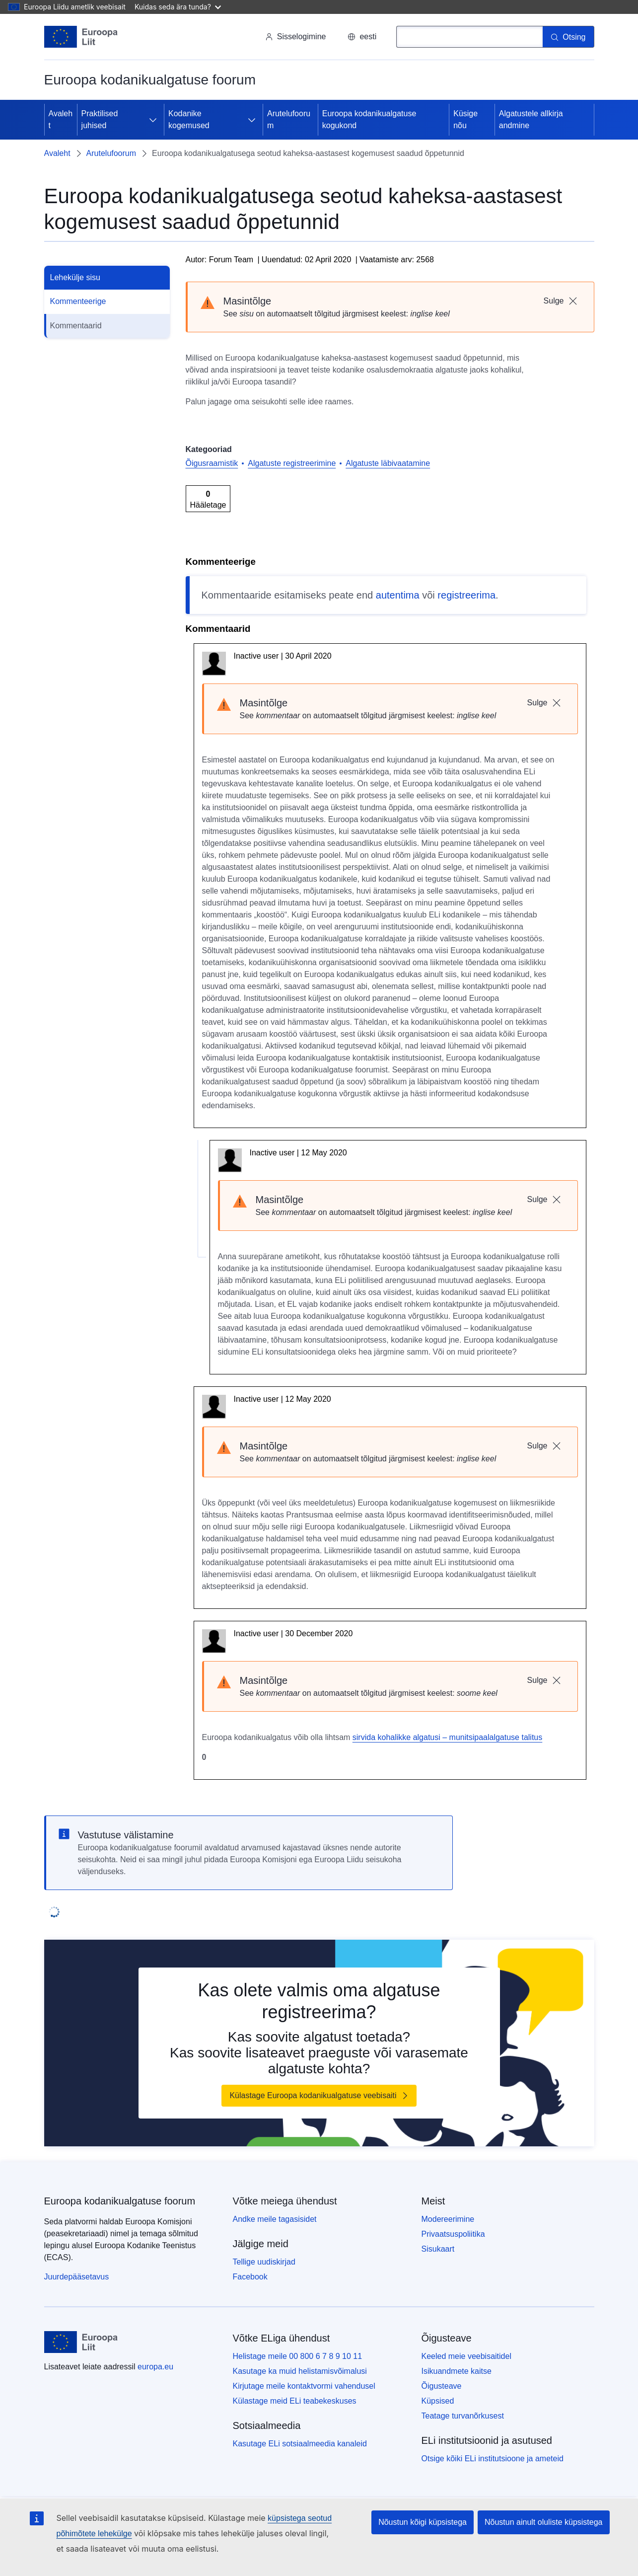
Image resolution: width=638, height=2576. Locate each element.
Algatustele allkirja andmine (531, 119)
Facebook (250, 2277)
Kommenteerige (78, 301)
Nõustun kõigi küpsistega (422, 2522)
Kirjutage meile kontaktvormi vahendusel (304, 2386)
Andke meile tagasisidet (275, 2219)
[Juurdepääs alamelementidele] (153, 120)
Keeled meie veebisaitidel (466, 2356)
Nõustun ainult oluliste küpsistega (543, 2522)
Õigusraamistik (212, 463)
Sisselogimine (295, 36)
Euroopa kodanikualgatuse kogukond (369, 119)
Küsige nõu (465, 119)
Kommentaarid (76, 325)
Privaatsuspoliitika (453, 2234)
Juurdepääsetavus (76, 2277)
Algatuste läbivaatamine (388, 463)
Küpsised (438, 2401)
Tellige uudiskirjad (264, 2262)
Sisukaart (438, 2249)
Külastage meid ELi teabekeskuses (294, 2401)
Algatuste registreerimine (292, 463)
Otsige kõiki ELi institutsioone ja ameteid (493, 2458)
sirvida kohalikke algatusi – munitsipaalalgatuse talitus (447, 1737)
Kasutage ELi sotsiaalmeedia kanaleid (300, 2443)
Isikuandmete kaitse (457, 2371)
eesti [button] (362, 36)
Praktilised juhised (99, 119)
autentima (398, 595)
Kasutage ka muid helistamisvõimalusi (300, 2371)
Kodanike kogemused (189, 119)
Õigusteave (442, 2386)
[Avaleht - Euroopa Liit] (81, 37)
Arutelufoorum (288, 119)
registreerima (466, 595)
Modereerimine (448, 2219)
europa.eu (155, 2366)
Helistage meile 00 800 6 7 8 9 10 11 (297, 2356)
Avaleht (61, 119)
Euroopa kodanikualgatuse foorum (120, 2201)
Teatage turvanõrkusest (463, 2416)
